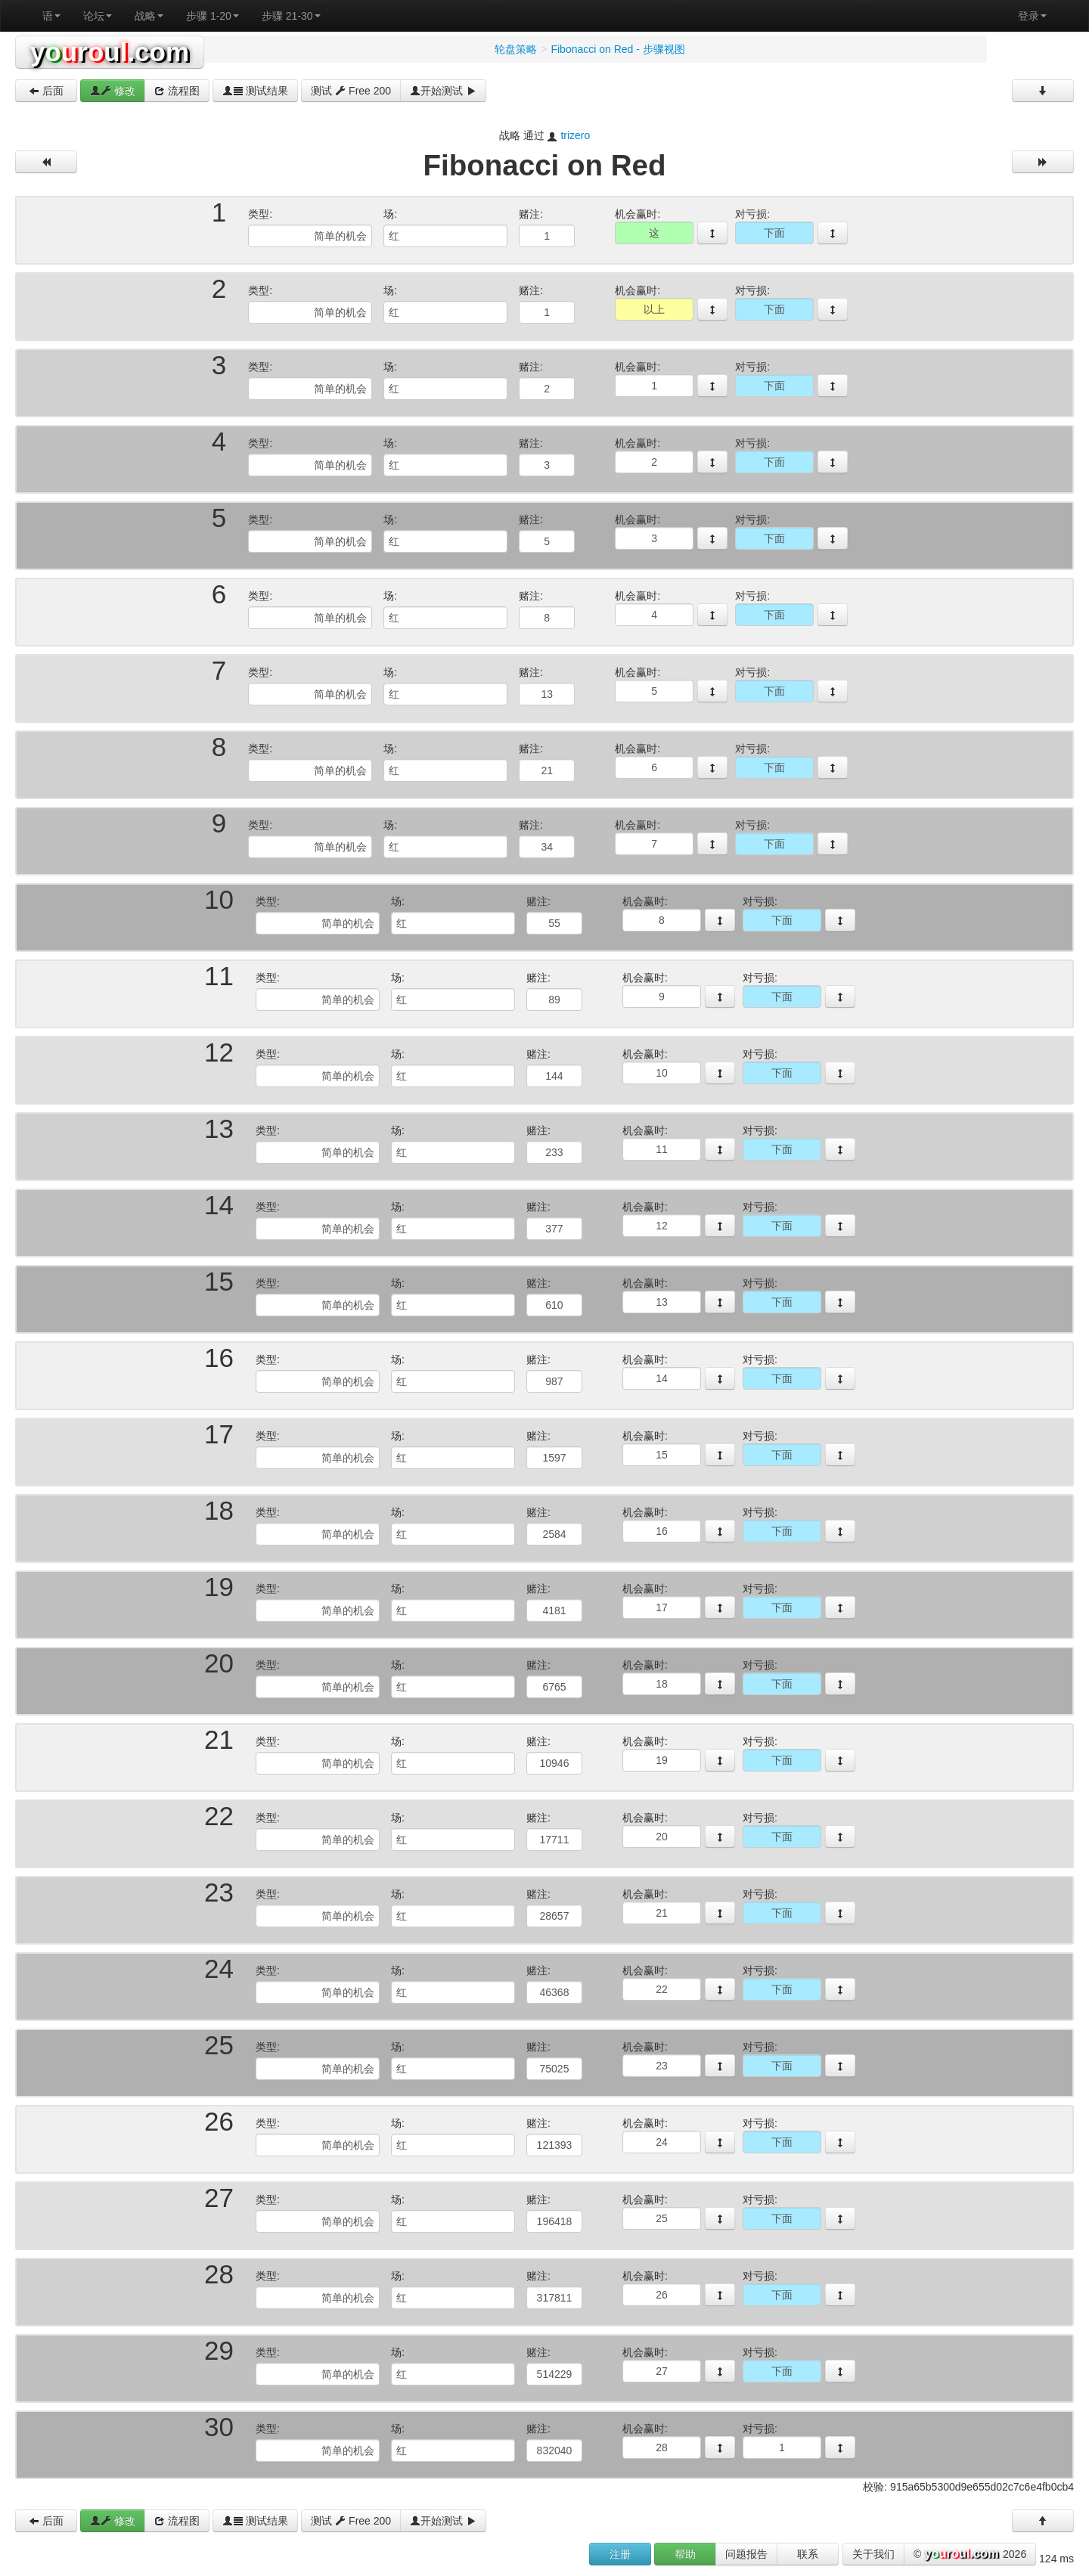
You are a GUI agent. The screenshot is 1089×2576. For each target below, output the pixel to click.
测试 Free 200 (351, 91)
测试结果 (255, 91)
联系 (807, 2554)
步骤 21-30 (291, 16)
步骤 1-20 (212, 16)
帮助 (685, 2554)
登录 (1032, 16)
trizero (575, 135)
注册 (620, 2554)
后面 (46, 91)
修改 (112, 91)
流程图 (177, 91)
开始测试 (443, 91)
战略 (149, 16)
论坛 (97, 16)
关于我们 (873, 2554)
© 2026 (970, 2555)
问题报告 (746, 2554)
